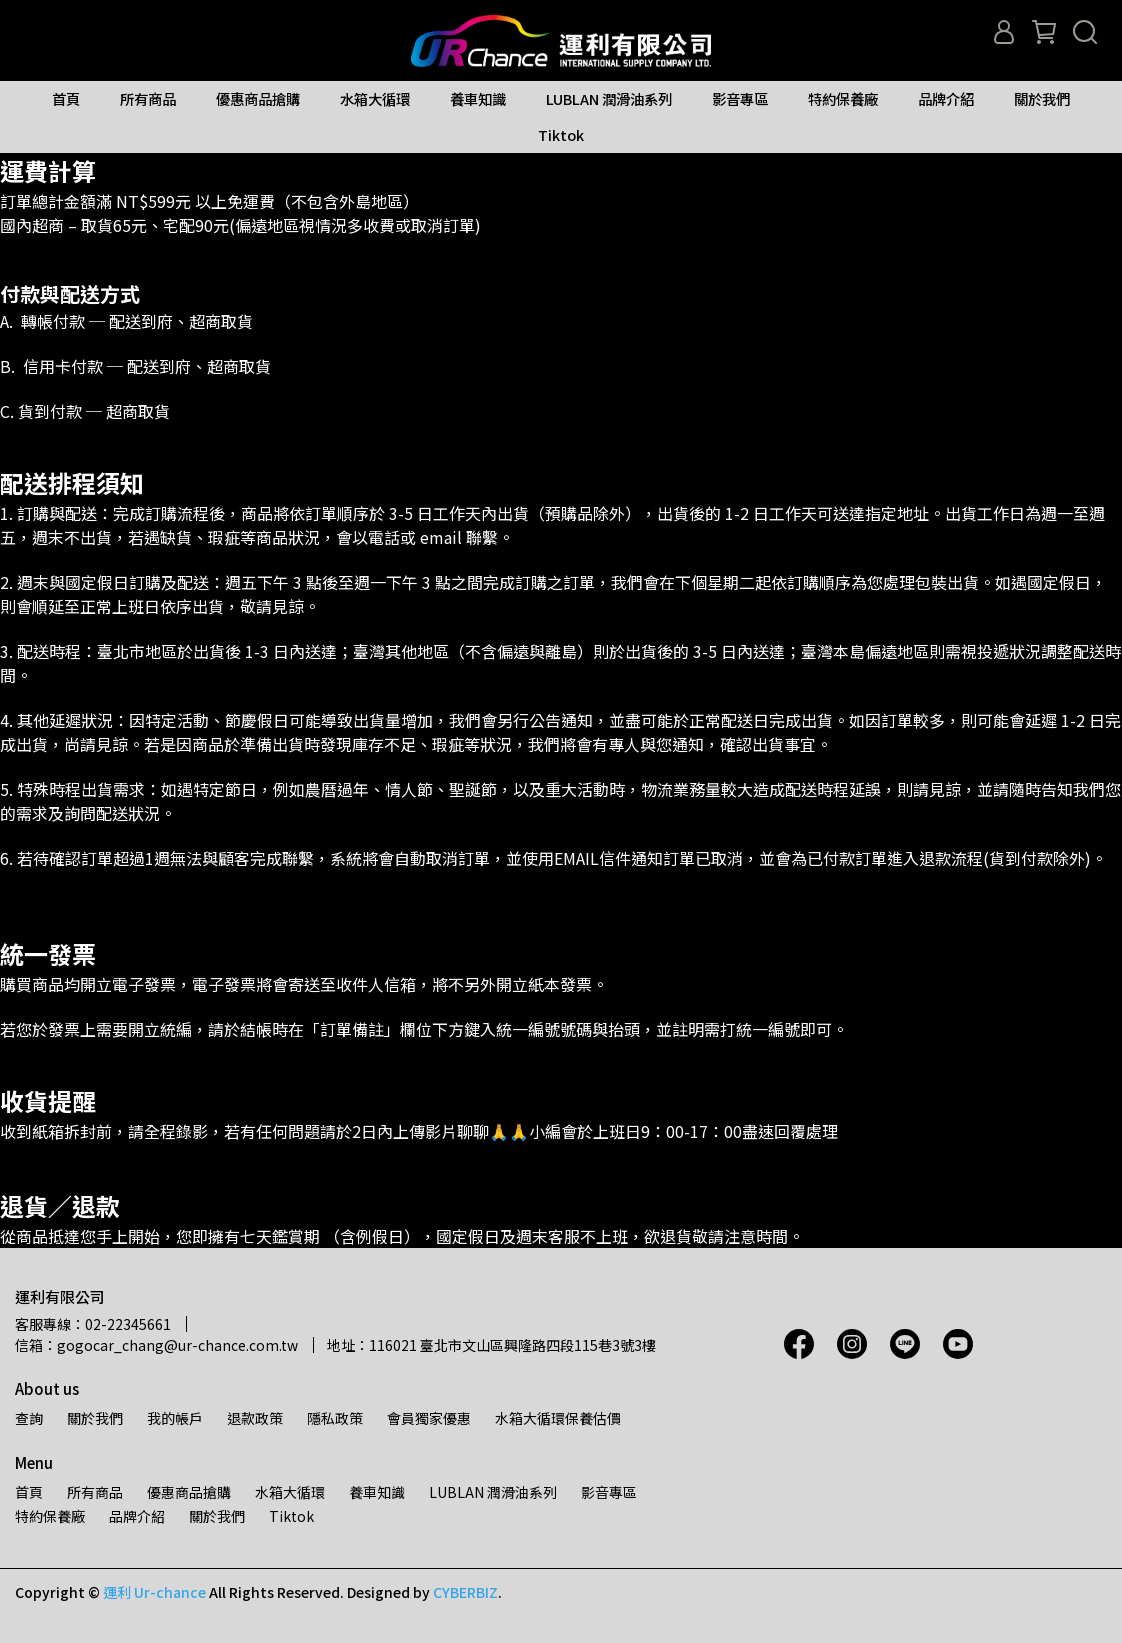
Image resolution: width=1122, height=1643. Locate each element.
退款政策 (255, 1418)
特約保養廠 (843, 99)
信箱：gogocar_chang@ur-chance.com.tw (156, 1345)
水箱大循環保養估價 (558, 1418)
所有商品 (148, 99)
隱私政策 (335, 1418)
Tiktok (561, 135)
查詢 (29, 1418)
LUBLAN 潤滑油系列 (609, 99)
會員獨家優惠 (429, 1418)
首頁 (66, 99)
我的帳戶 (175, 1418)
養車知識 (478, 99)
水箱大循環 (375, 99)
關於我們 (1042, 99)
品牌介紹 (946, 99)
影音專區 (740, 99)
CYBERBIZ (465, 1592)
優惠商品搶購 (258, 99)
